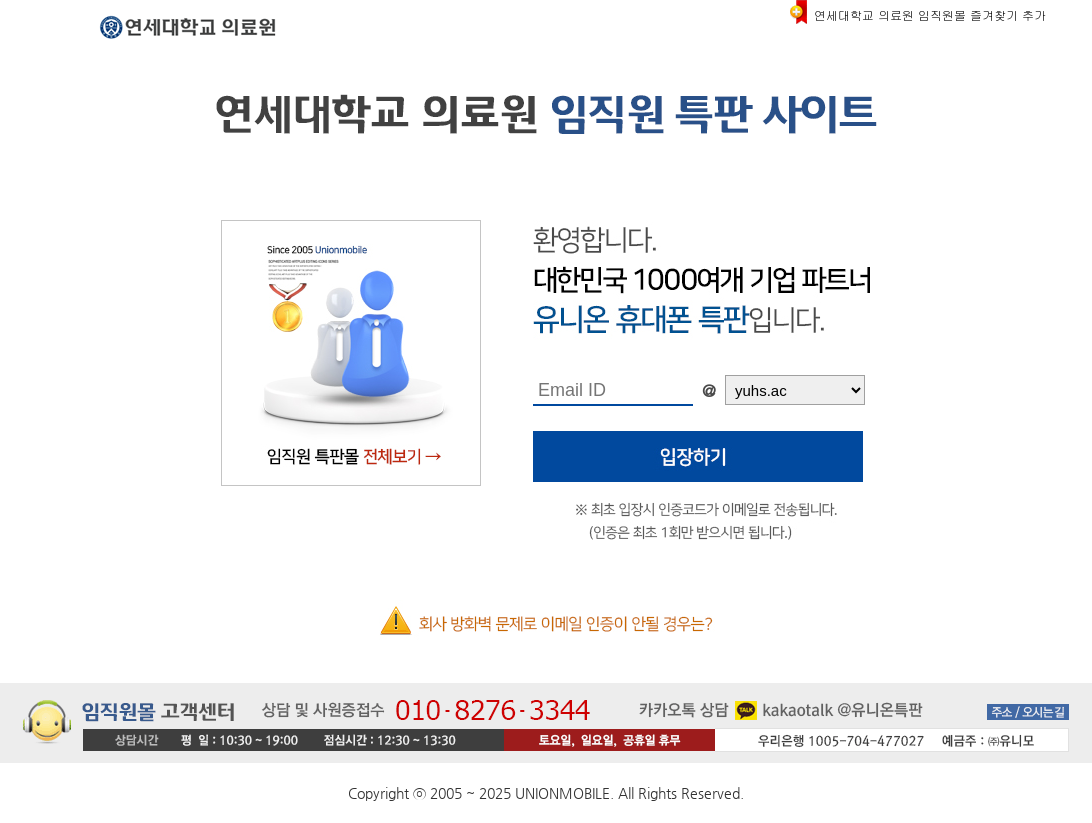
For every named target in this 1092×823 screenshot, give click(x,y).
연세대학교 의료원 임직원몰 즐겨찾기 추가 (930, 14)
